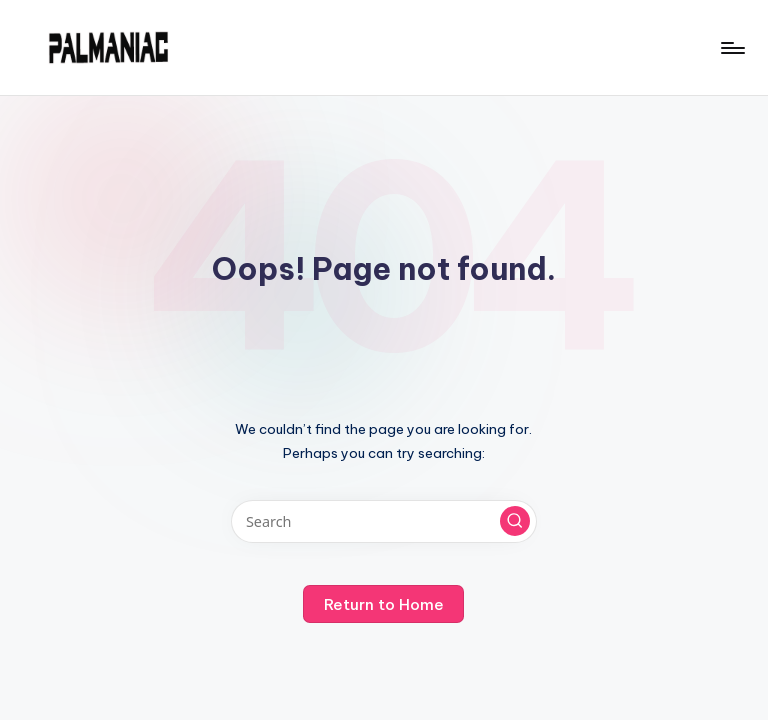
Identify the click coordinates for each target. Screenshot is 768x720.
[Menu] (731, 48)
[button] (515, 521)
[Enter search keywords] (383, 521)
